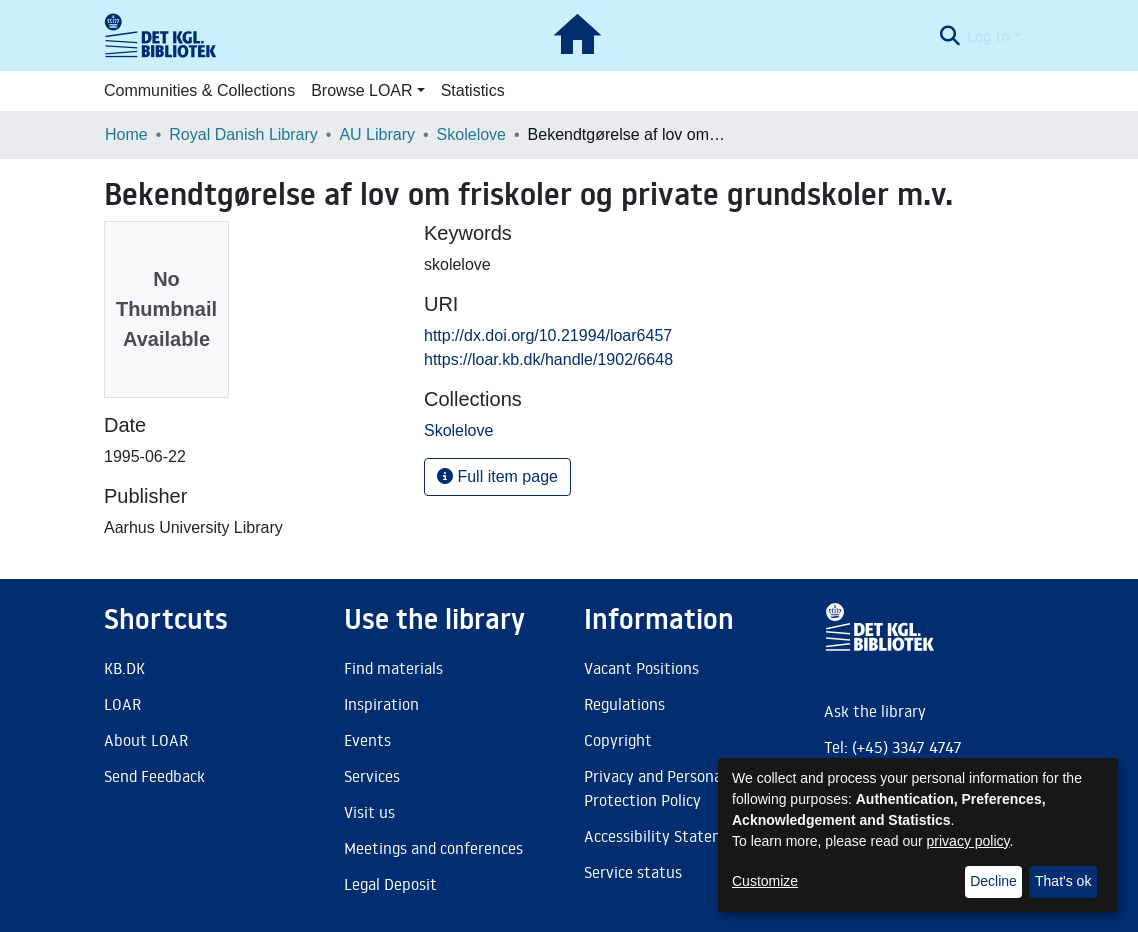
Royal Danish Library (243, 134)
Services (372, 776)
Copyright (618, 740)
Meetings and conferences (433, 848)
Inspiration (381, 704)
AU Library (377, 134)
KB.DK (124, 668)
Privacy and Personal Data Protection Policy (673, 788)
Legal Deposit (390, 884)
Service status (633, 872)
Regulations (624, 704)
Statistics (473, 90)
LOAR (122, 704)
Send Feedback (154, 776)
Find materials (393, 668)
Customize (765, 881)
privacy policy (968, 841)
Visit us (369, 812)
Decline (993, 881)
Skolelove (471, 134)
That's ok (1063, 881)
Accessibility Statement (667, 836)
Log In (988, 36)
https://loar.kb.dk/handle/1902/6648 (548, 359)
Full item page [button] (497, 476)
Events (367, 740)
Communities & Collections (199, 90)
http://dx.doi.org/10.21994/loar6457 (548, 335)
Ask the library (875, 711)
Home (126, 134)
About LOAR (146, 740)
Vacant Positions (641, 668)
